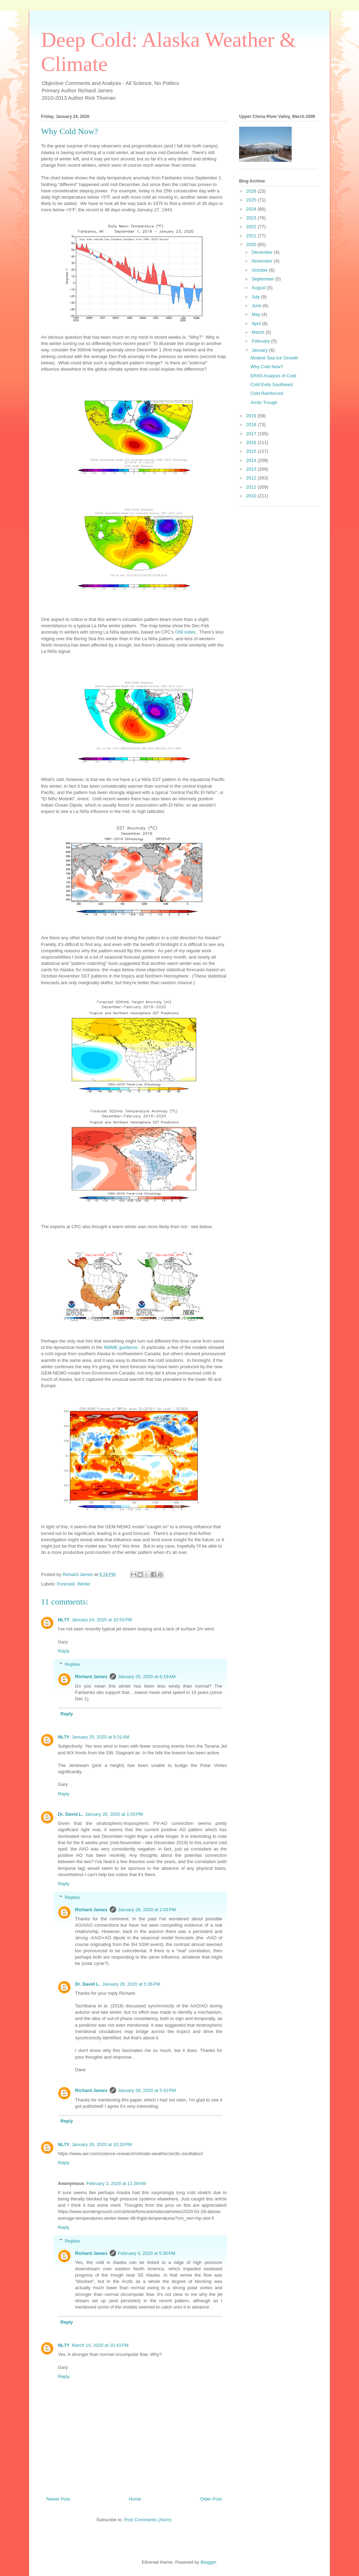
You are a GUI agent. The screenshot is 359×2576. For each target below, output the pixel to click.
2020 (252, 244)
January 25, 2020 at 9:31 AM (100, 1737)
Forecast (66, 1584)
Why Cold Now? (266, 366)
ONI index (185, 632)
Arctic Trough (263, 402)
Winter (83, 1584)
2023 (252, 217)
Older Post (211, 2499)
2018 (252, 424)
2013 (252, 469)
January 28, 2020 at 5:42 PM (147, 2090)
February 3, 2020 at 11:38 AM (116, 2183)
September (263, 279)
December (263, 252)
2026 (252, 191)
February (261, 341)
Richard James (91, 1676)
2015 (252, 451)
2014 (252, 460)
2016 (252, 442)
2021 (252, 235)
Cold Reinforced (266, 393)
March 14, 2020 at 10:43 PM (100, 2345)
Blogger (208, 2562)
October (260, 270)
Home (135, 2499)
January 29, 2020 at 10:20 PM (102, 2144)
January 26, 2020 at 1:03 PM (114, 1814)
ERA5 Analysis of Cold (273, 375)
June (257, 305)
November (263, 261)
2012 (252, 478)
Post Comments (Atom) (147, 2519)
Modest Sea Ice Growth (274, 357)
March (259, 332)
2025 (252, 200)
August (259, 287)
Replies (72, 1664)
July (256, 296)
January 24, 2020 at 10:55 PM (102, 1619)
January (260, 350)
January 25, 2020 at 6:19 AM (147, 1676)
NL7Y (63, 1619)
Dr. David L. (70, 1814)
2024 (252, 209)
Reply (63, 1651)
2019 (252, 415)
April (257, 323)
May (257, 314)
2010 (252, 495)
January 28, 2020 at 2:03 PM (147, 1909)
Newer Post (58, 2499)
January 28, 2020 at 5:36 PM (131, 1984)
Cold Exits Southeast (271, 384)
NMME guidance (120, 1347)
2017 (252, 433)
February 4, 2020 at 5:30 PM (147, 2253)
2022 (252, 226)
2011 (252, 487)
